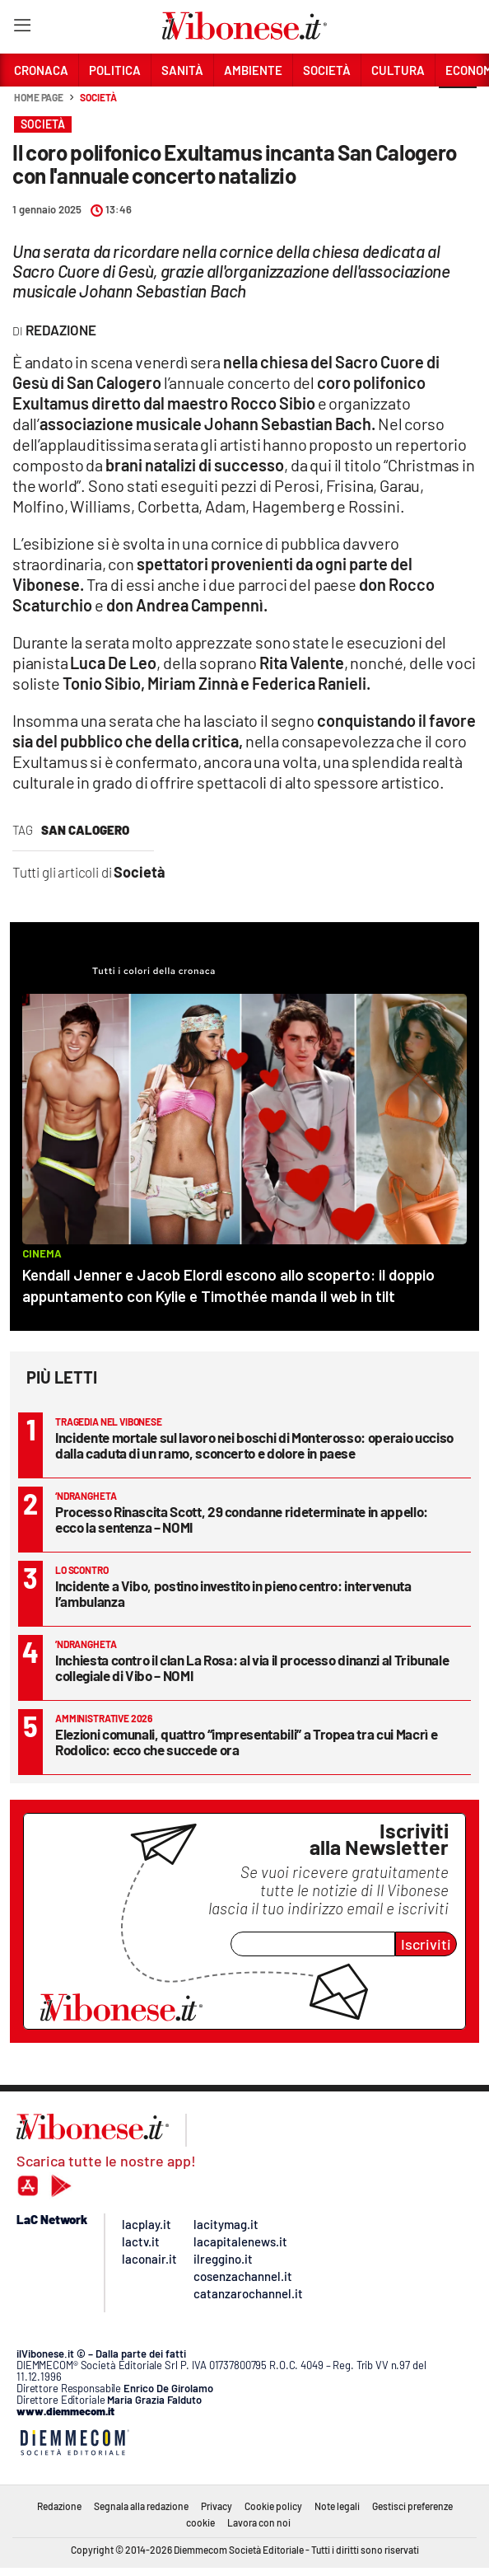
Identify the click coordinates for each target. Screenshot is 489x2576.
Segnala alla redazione (141, 2506)
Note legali (337, 2506)
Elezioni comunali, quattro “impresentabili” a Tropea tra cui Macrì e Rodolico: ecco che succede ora (246, 1742)
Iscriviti (426, 1944)
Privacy (216, 2506)
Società (98, 97)
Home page (38, 97)
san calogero (85, 829)
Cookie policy (273, 2506)
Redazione (59, 2506)
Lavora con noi (259, 2522)
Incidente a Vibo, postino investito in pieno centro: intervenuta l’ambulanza (233, 1593)
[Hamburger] (21, 28)
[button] (458, 106)
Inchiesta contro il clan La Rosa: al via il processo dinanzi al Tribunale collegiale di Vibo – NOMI (252, 1667)
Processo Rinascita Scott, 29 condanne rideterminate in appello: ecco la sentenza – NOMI (241, 1519)
